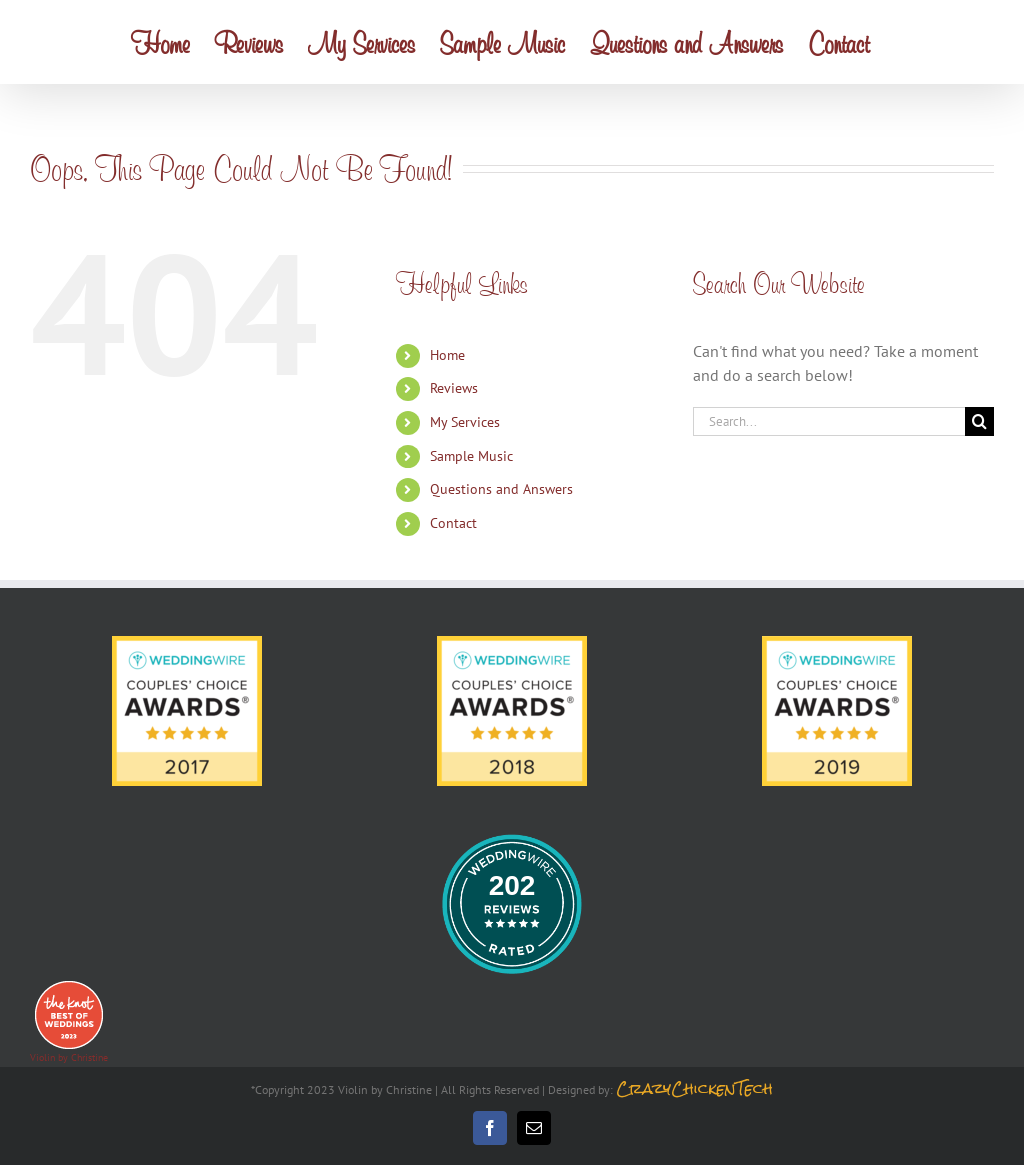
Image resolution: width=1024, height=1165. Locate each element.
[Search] (979, 421)
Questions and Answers (501, 489)
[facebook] (490, 1128)
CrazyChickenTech (694, 1088)
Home (447, 355)
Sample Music (471, 456)
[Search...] (829, 421)
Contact (453, 523)
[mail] (534, 1128)
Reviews (454, 388)
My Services (465, 422)
